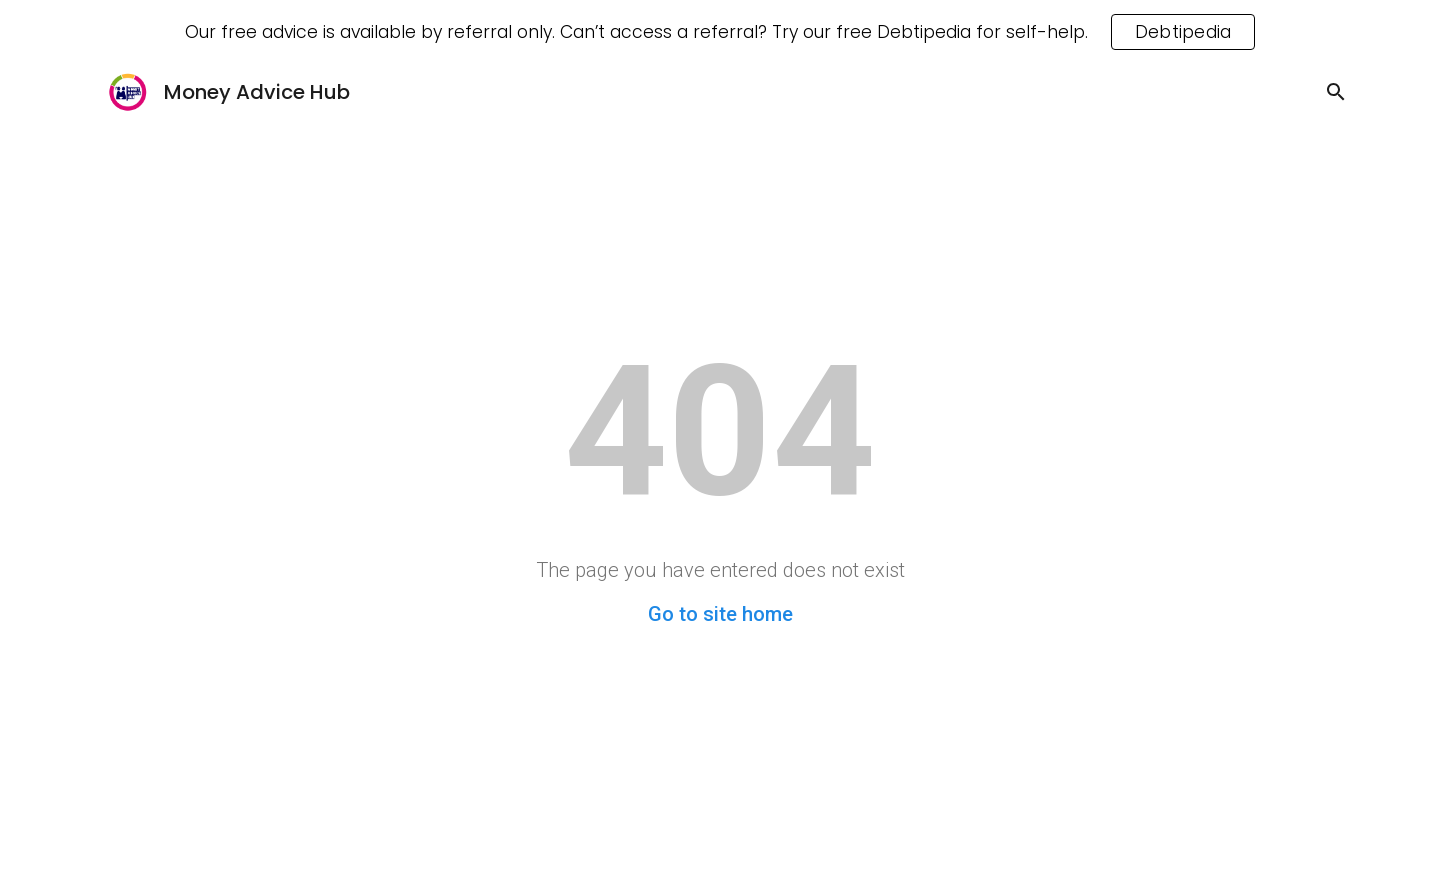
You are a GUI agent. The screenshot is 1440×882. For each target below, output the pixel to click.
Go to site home (720, 614)
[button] (1336, 92)
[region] (720, 32)
